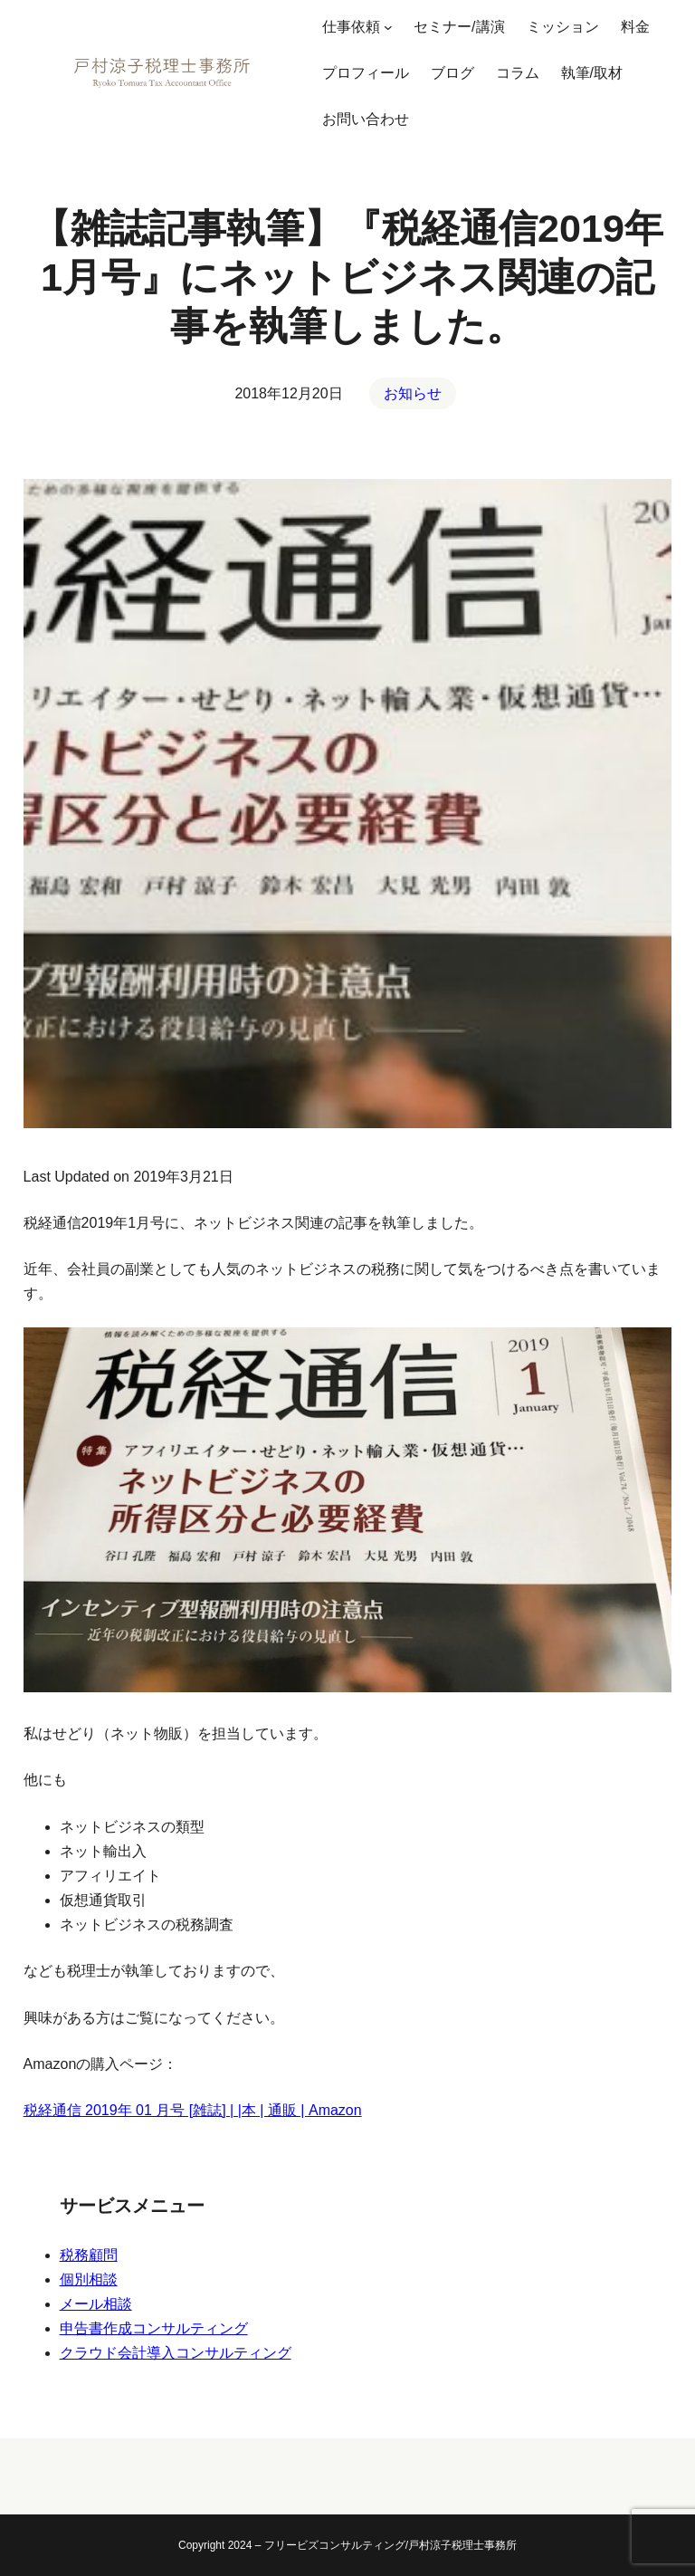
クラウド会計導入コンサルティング (175, 2353)
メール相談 (96, 2304)
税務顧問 (89, 2255)
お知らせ (413, 393)
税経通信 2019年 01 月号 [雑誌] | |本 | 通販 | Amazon (193, 2110)
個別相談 (89, 2279)
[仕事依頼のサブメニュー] (388, 27)
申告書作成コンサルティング (154, 2328)
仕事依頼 (351, 26)
